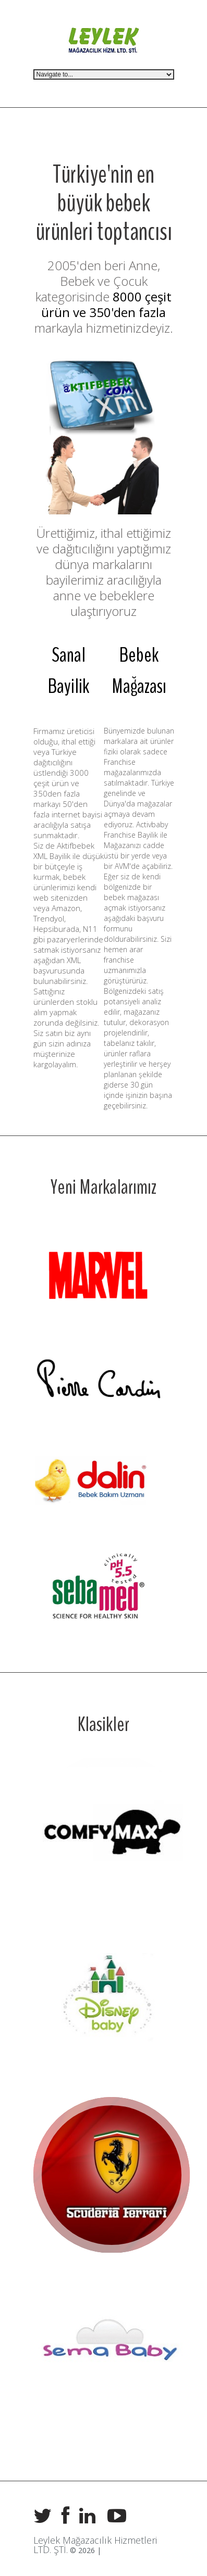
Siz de (45, 845)
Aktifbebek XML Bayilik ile (63, 850)
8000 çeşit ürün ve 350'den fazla (106, 304)
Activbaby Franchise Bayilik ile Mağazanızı (136, 834)
